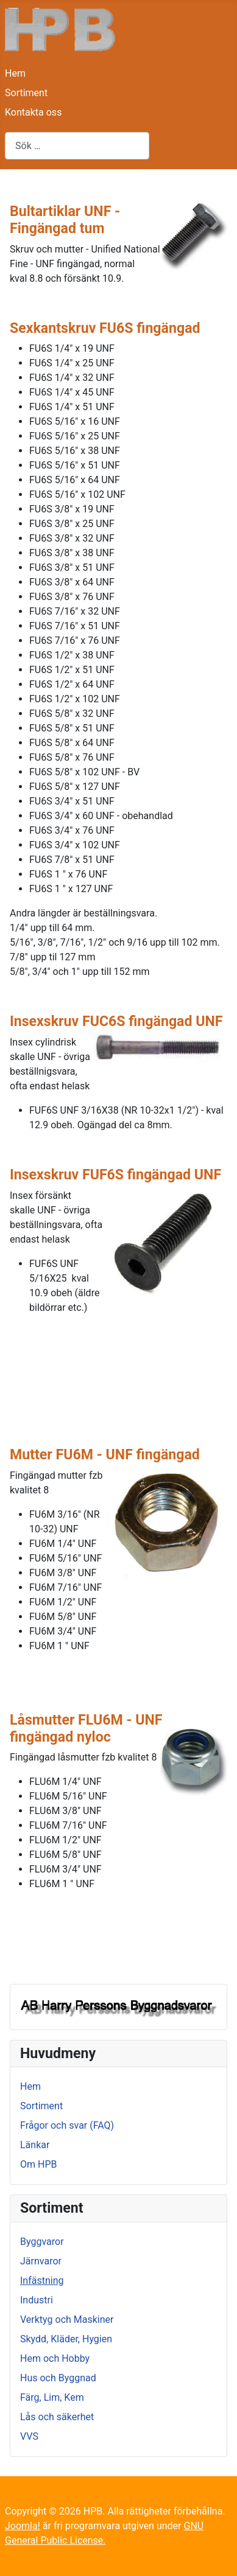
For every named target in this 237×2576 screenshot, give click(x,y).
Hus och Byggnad (58, 2378)
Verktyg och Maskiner (66, 2319)
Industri (36, 2300)
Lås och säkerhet (57, 2417)
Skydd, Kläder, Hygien (66, 2339)
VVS (29, 2436)
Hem (15, 73)
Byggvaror (42, 2241)
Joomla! (22, 2526)
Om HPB (38, 2164)
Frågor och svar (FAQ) (67, 2125)
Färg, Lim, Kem (52, 2397)
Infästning (42, 2280)
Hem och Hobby (55, 2358)
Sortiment (26, 93)
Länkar (34, 2145)
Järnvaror (41, 2261)
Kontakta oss (33, 112)
